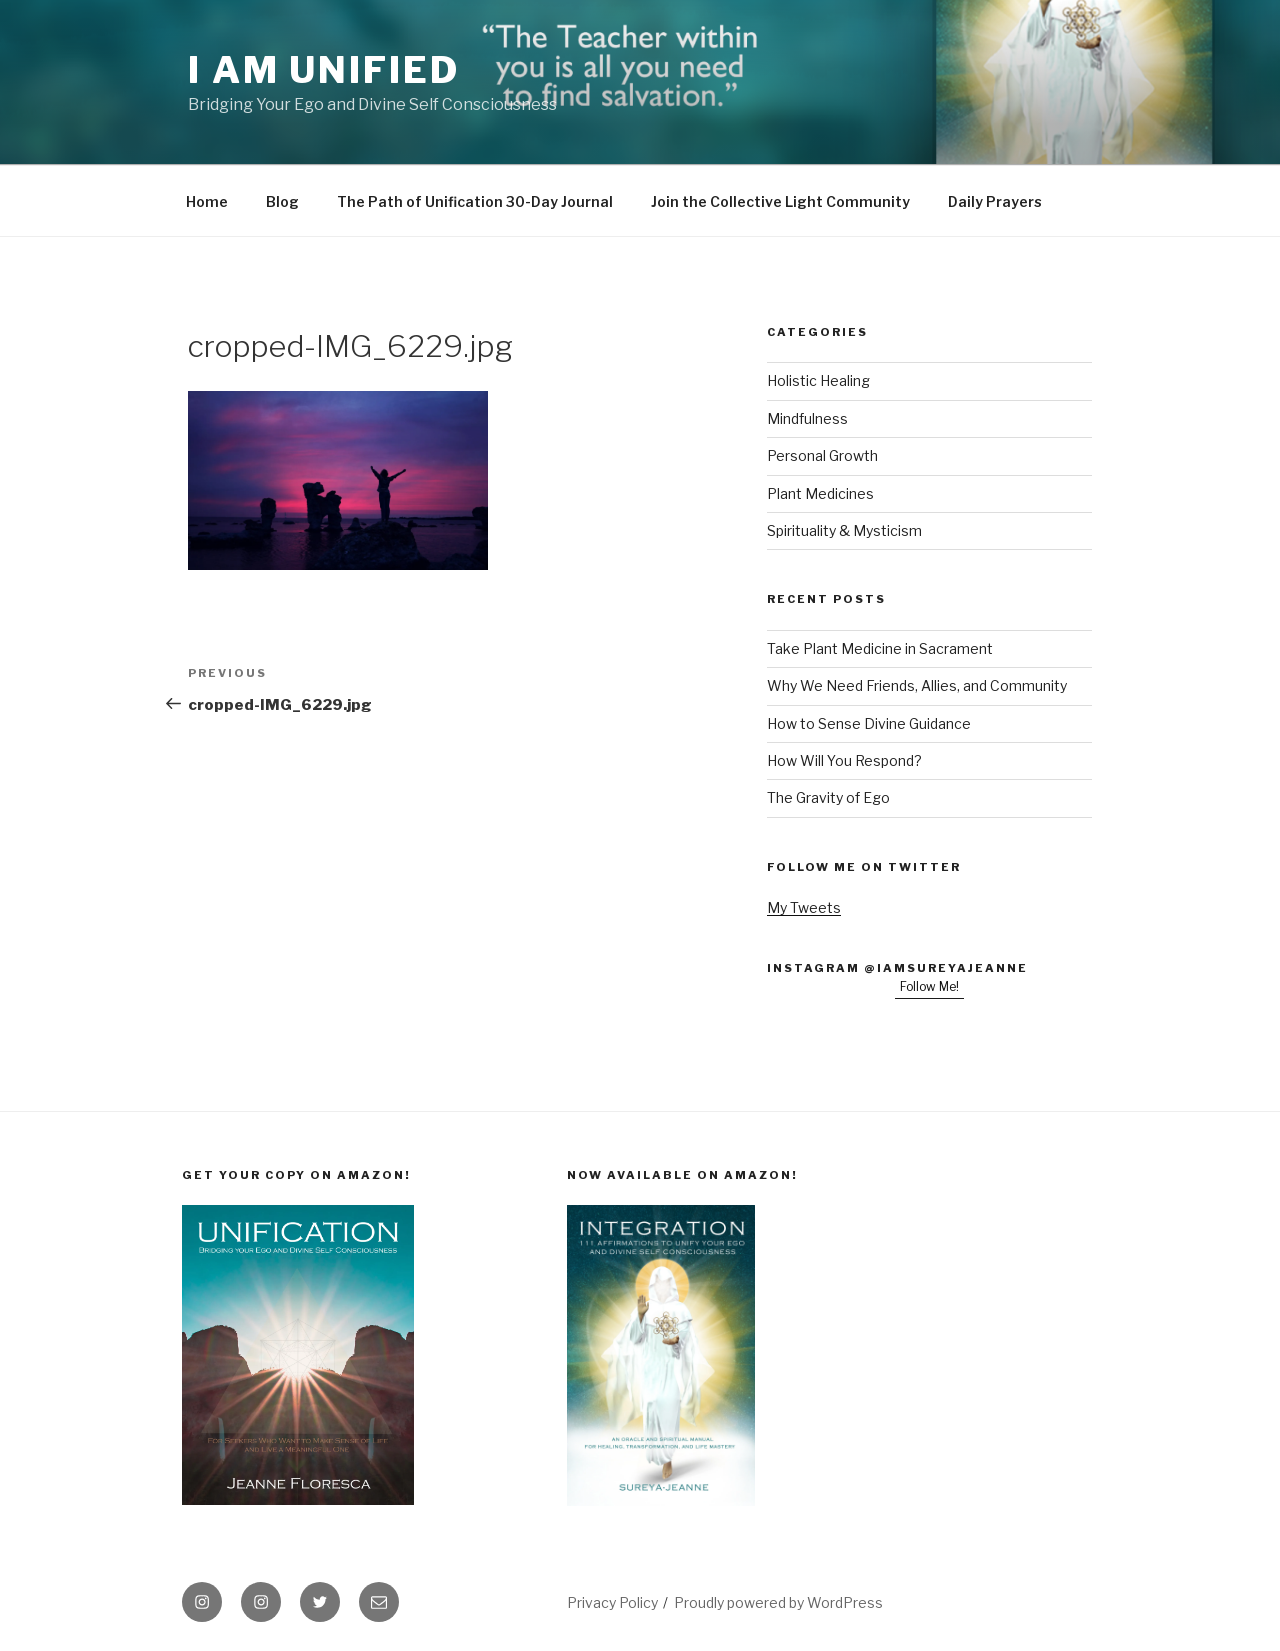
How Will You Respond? (844, 760)
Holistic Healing (818, 380)
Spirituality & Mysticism (844, 530)
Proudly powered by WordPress (778, 1602)
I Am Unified (324, 70)
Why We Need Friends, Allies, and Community (917, 685)
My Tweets (804, 907)
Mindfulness (807, 418)
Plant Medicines (820, 493)
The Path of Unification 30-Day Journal (475, 201)
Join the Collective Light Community (780, 201)
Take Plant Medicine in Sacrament (880, 648)
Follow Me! (929, 986)
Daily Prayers (995, 201)
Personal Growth (822, 455)
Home (207, 201)
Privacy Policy (612, 1602)
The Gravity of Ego (828, 797)
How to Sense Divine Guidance (869, 723)
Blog (282, 201)
